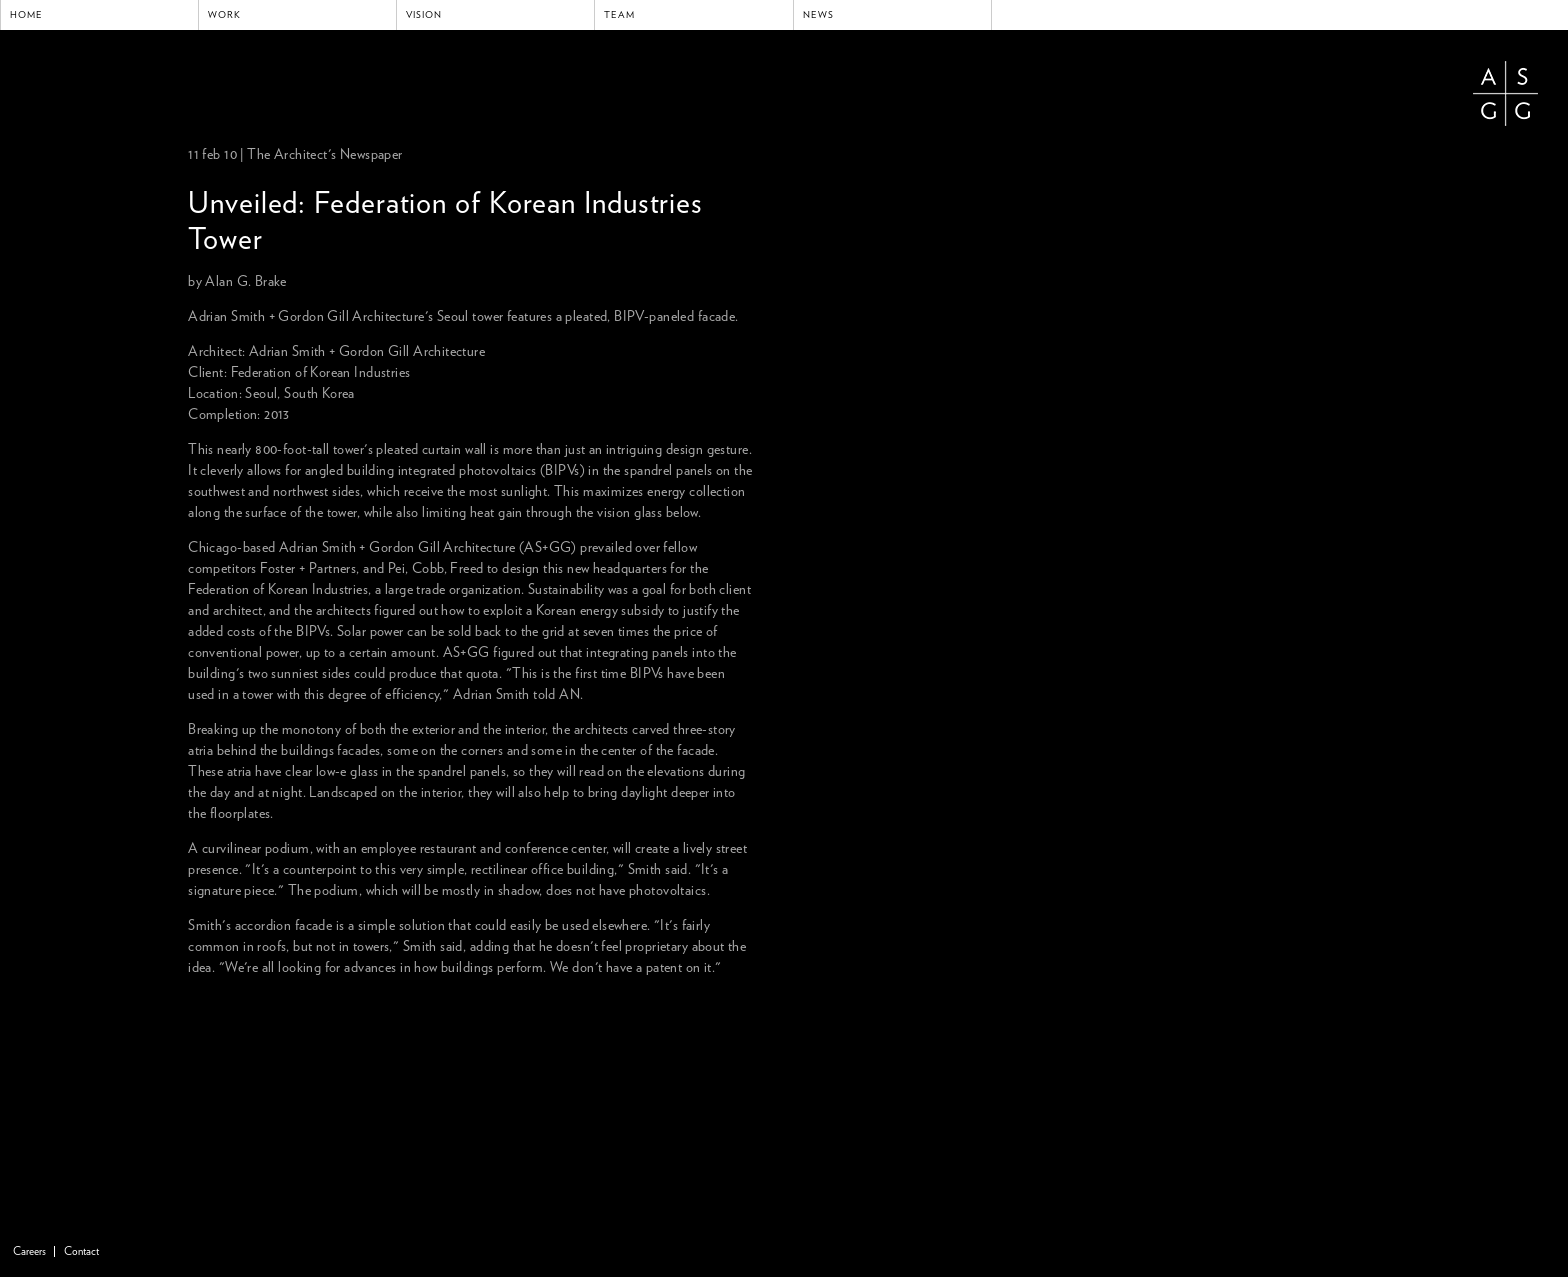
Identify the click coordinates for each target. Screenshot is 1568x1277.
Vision (424, 15)
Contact (81, 1251)
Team (619, 15)
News (818, 15)
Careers (29, 1251)
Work (224, 15)
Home (26, 15)
